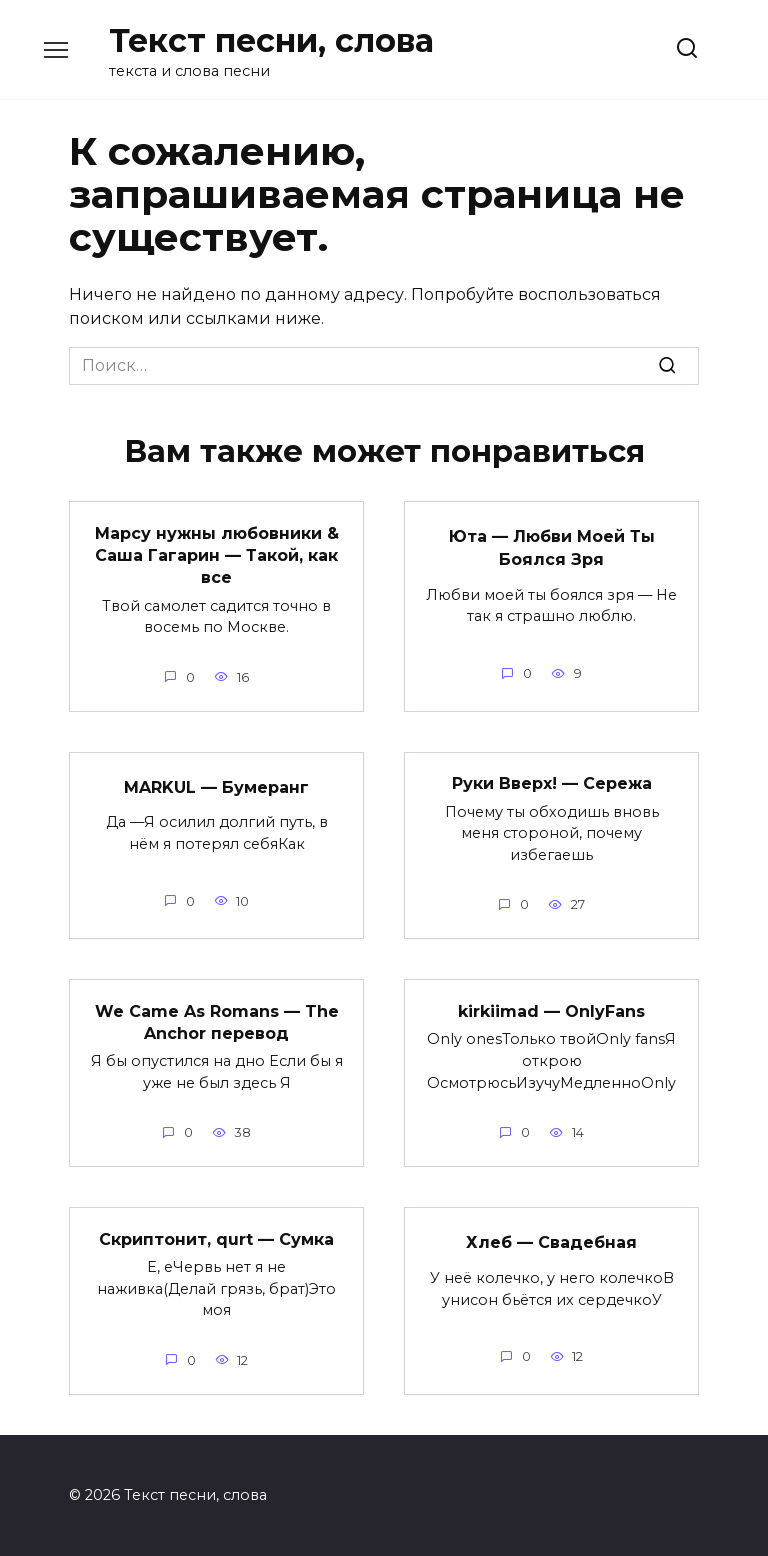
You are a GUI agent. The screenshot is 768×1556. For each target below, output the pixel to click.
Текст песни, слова (271, 40)
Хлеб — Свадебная (551, 1242)
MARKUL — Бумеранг (216, 786)
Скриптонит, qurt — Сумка (216, 1238)
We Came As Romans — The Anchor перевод (217, 1021)
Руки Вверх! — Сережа (552, 783)
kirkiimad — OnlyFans (551, 1010)
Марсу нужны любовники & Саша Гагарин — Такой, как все (217, 555)
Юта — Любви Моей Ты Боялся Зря (552, 547)
